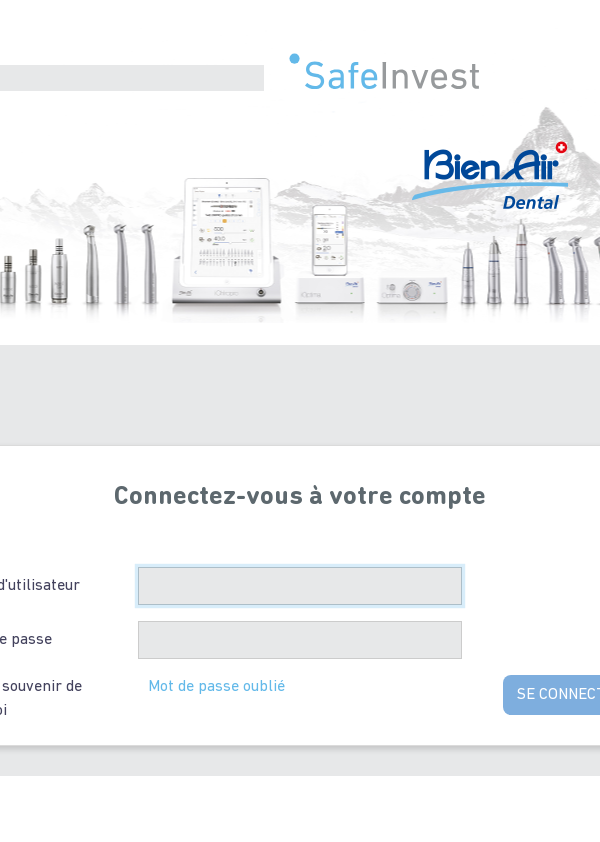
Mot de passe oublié (216, 687)
